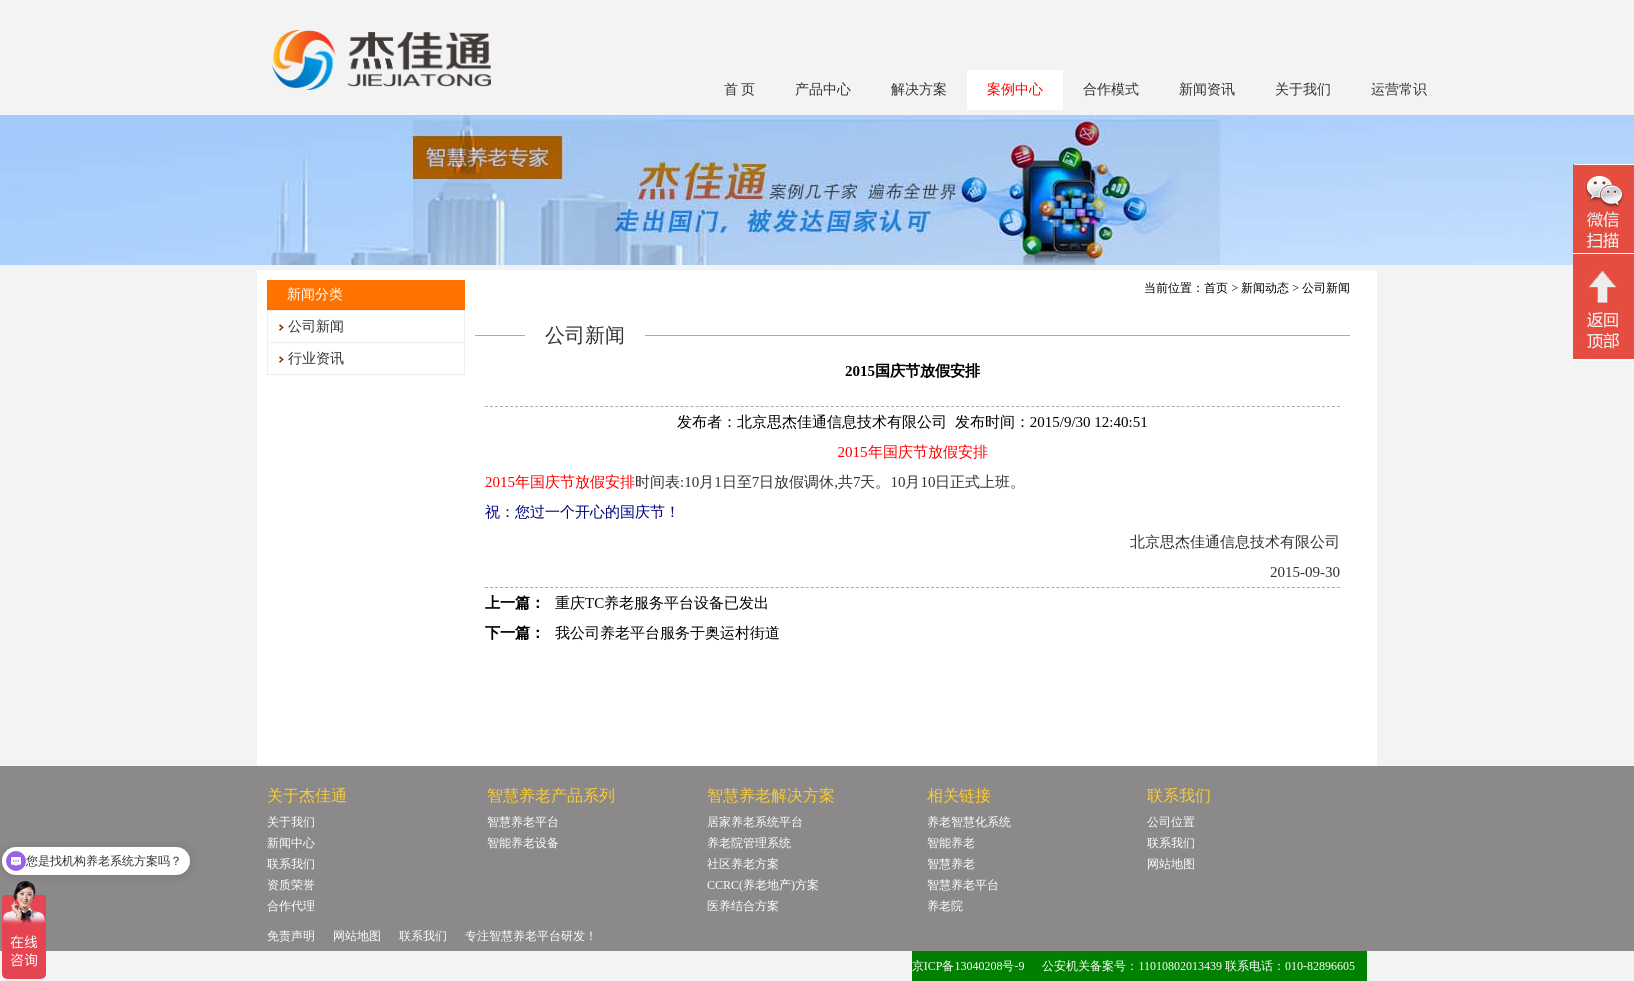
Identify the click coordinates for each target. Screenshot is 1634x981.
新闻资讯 (1207, 89)
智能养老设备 (523, 843)
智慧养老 (951, 864)
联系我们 (291, 864)
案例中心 (1015, 89)
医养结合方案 (743, 906)
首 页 (740, 89)
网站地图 (1171, 864)
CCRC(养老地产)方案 (763, 885)
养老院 (945, 906)
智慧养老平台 (523, 822)
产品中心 (823, 89)
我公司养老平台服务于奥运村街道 (667, 633)
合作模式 (1111, 89)
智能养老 (951, 843)
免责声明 (291, 936)
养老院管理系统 (749, 843)
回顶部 (1603, 309)
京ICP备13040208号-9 (968, 966)
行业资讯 (316, 358)
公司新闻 (316, 326)
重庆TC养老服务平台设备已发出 (662, 603)
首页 (1216, 288)
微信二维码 (1603, 211)
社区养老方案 (743, 864)
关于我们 (1303, 89)
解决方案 (919, 89)
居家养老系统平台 (755, 822)
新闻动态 (1265, 288)
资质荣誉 (291, 885)
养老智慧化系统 (969, 822)
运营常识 (1399, 89)
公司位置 (1171, 822)
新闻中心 (291, 843)
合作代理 (291, 906)
